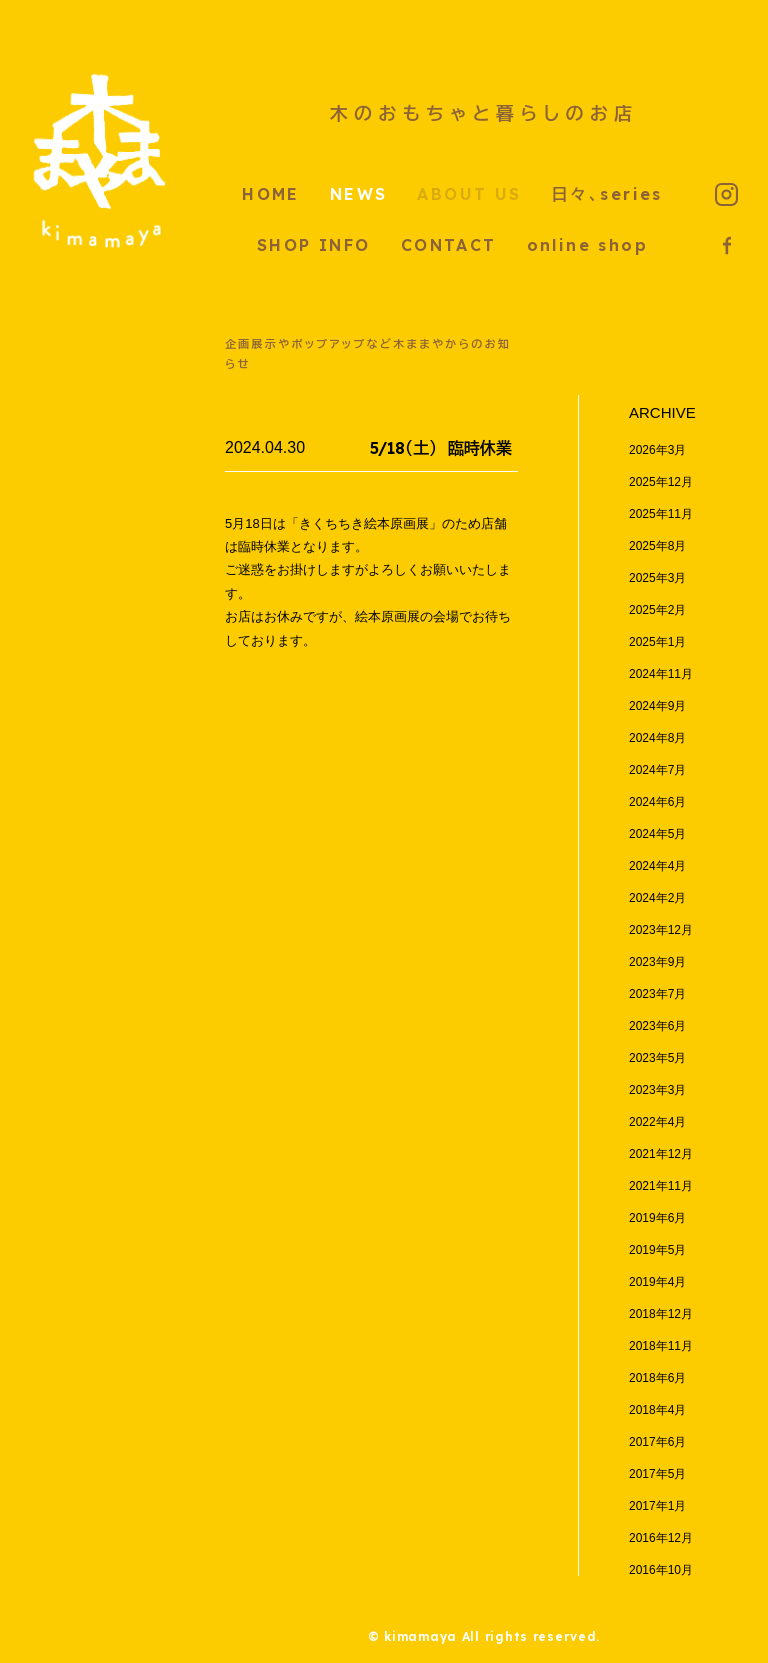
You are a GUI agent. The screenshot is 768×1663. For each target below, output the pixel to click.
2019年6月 (657, 1218)
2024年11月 (661, 674)
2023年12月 (661, 930)
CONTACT (449, 245)
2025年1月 (657, 642)
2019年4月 (657, 1282)
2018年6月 (657, 1378)
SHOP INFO (314, 245)
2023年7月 (657, 994)
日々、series (607, 194)
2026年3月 (657, 450)
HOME (271, 194)
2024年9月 (657, 706)
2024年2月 (657, 898)
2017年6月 (657, 1442)
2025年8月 (657, 546)
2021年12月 (661, 1154)
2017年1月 (657, 1506)
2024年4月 (657, 866)
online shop (587, 245)
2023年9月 (657, 962)
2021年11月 (661, 1186)
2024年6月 (657, 802)
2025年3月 (657, 578)
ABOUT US (469, 194)
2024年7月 (657, 770)
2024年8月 (657, 738)
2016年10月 (661, 1570)
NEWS (359, 194)
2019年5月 (657, 1250)
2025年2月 (657, 610)
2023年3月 (657, 1090)
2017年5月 (657, 1474)
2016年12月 (661, 1538)
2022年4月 (657, 1122)
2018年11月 (661, 1346)
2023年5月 (657, 1058)
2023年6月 (657, 1026)
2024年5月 (657, 834)
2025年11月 (661, 514)
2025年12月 (661, 482)
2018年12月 (661, 1314)
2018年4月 (657, 1410)
